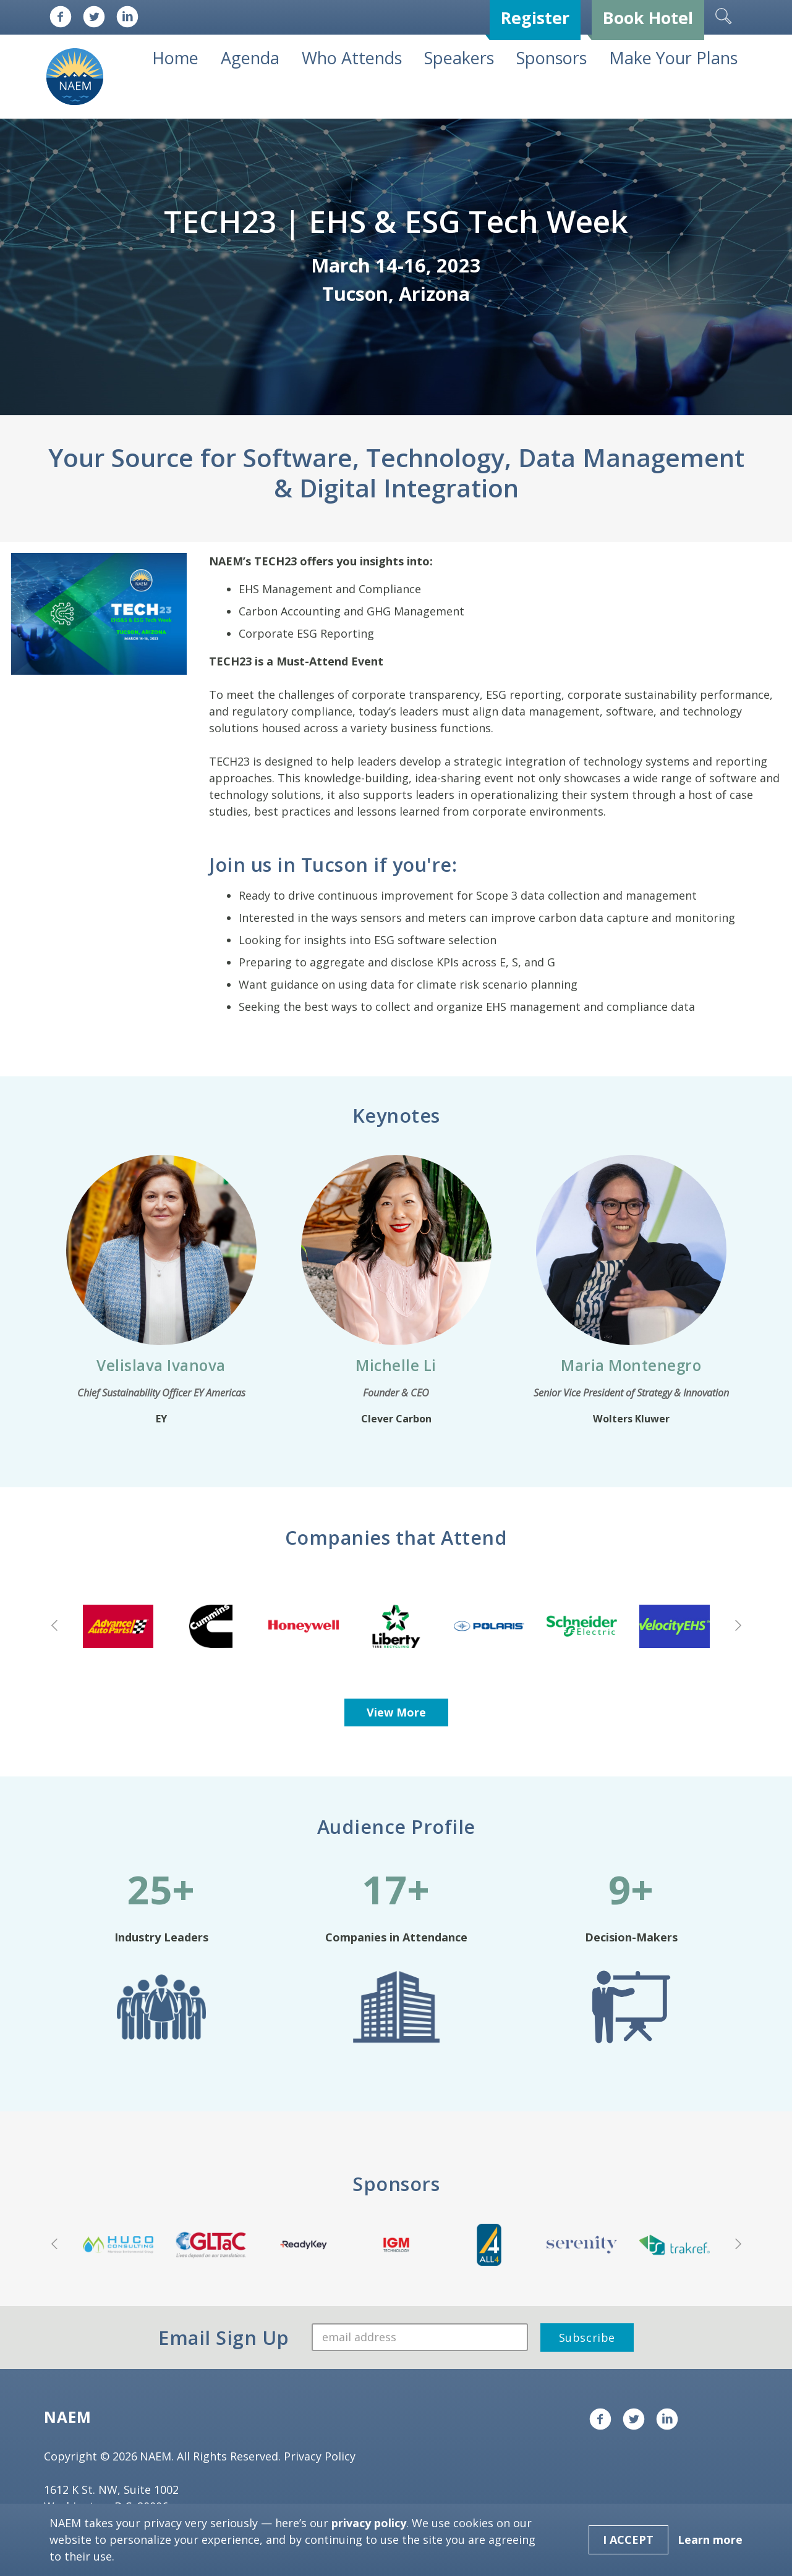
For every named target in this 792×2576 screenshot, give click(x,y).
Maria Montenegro (631, 1365)
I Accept (628, 2539)
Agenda (250, 57)
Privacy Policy (320, 2456)
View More (396, 1712)
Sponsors (551, 57)
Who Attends (352, 57)
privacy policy (368, 2522)
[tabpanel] (396, 267)
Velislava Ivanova (161, 1365)
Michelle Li (396, 1365)
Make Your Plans (673, 57)
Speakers (459, 57)
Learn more (710, 2539)
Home (175, 57)
